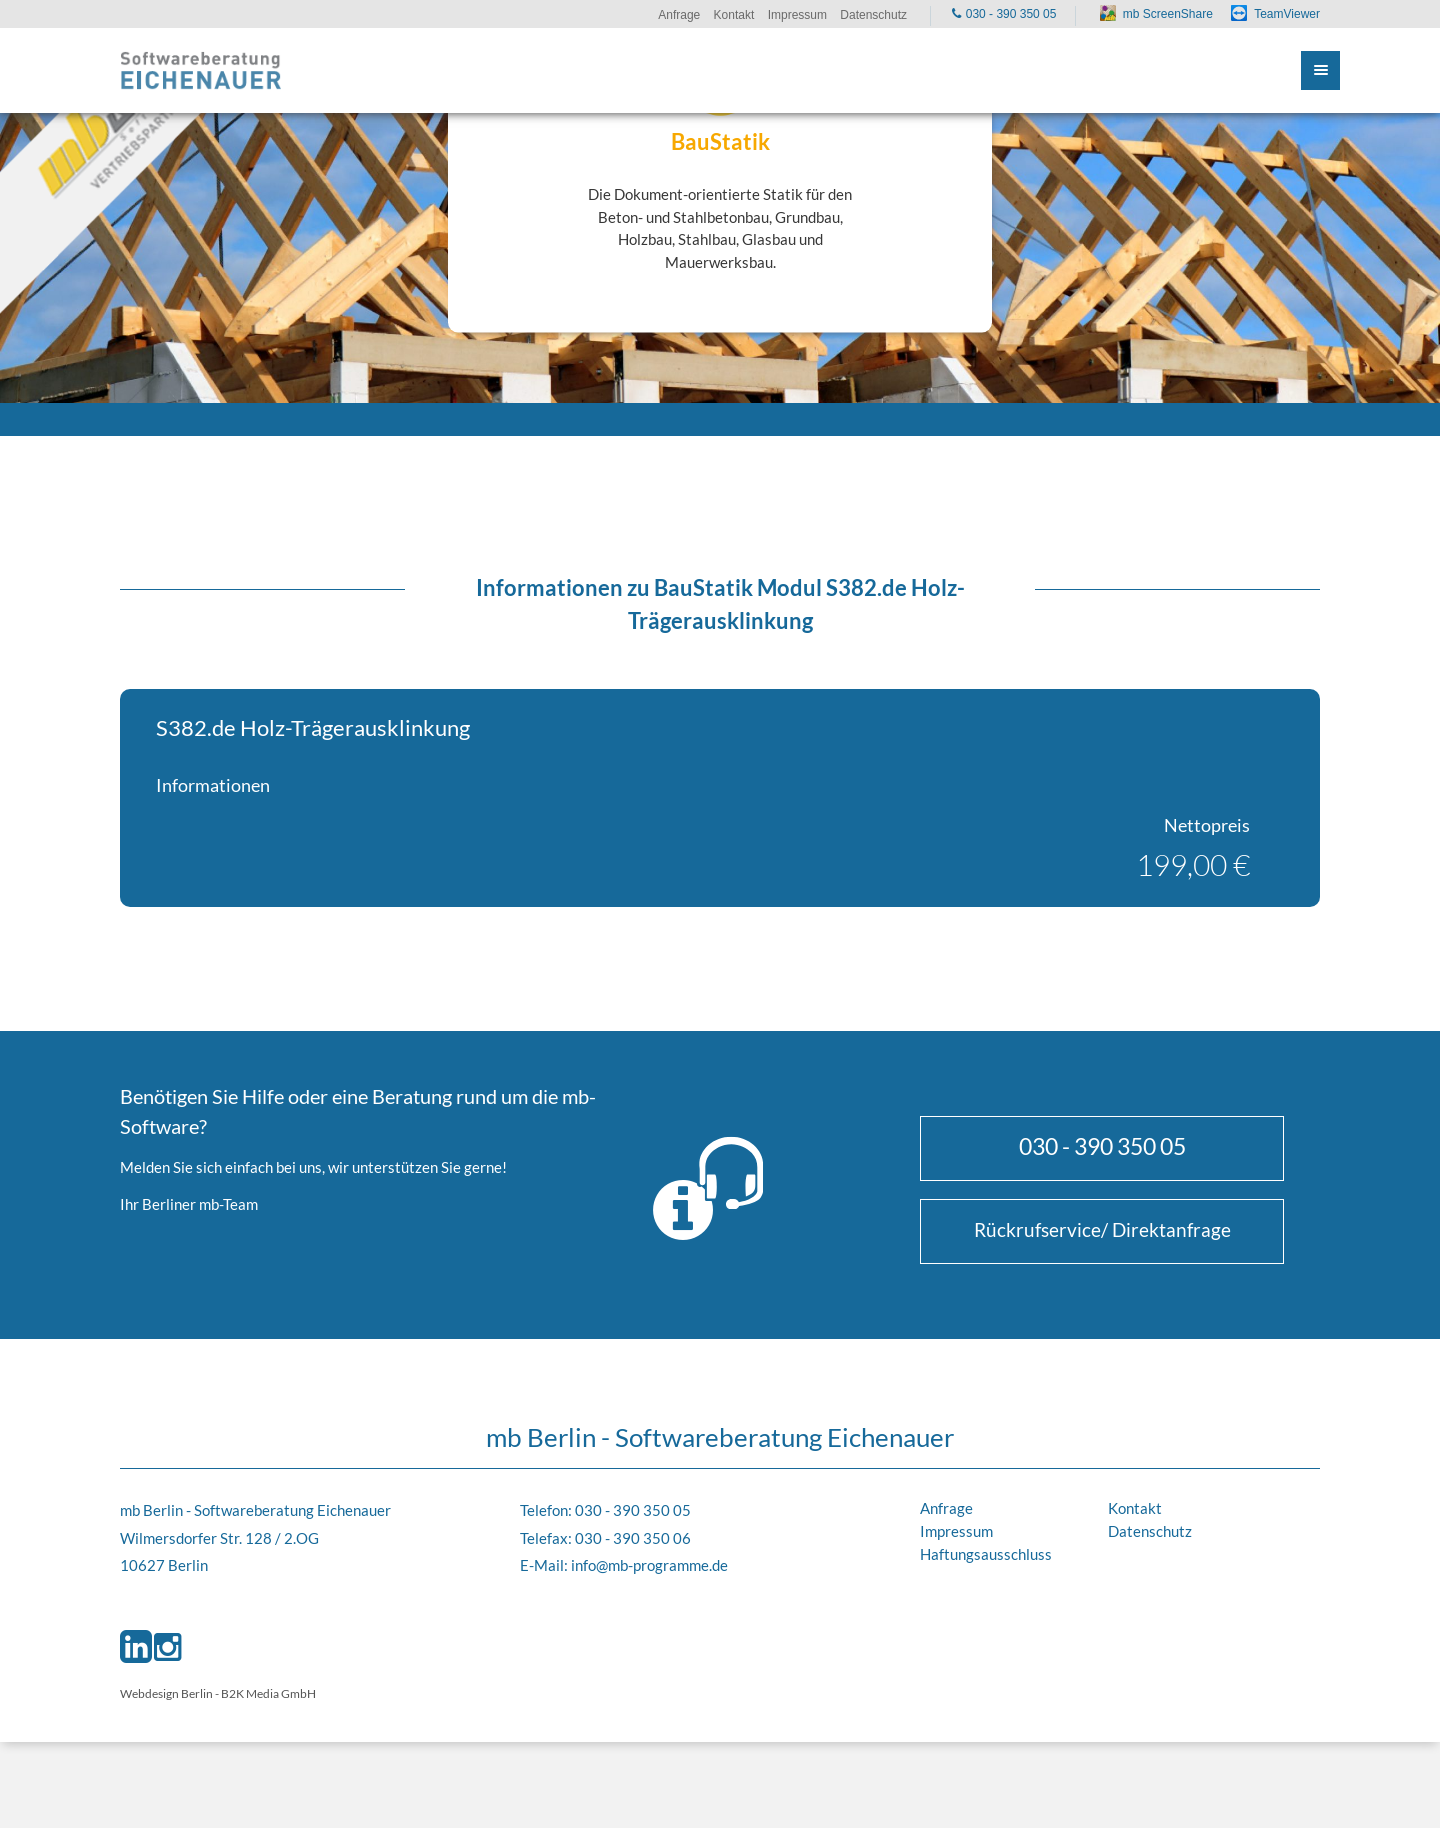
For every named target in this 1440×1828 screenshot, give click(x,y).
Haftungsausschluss (986, 1554)
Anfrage (946, 1508)
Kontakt (1135, 1508)
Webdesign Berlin (166, 1693)
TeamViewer (1287, 14)
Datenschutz (1150, 1531)
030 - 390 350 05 (1102, 1146)
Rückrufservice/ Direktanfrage (1102, 1229)
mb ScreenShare (1168, 14)
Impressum (956, 1531)
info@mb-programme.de (649, 1565)
